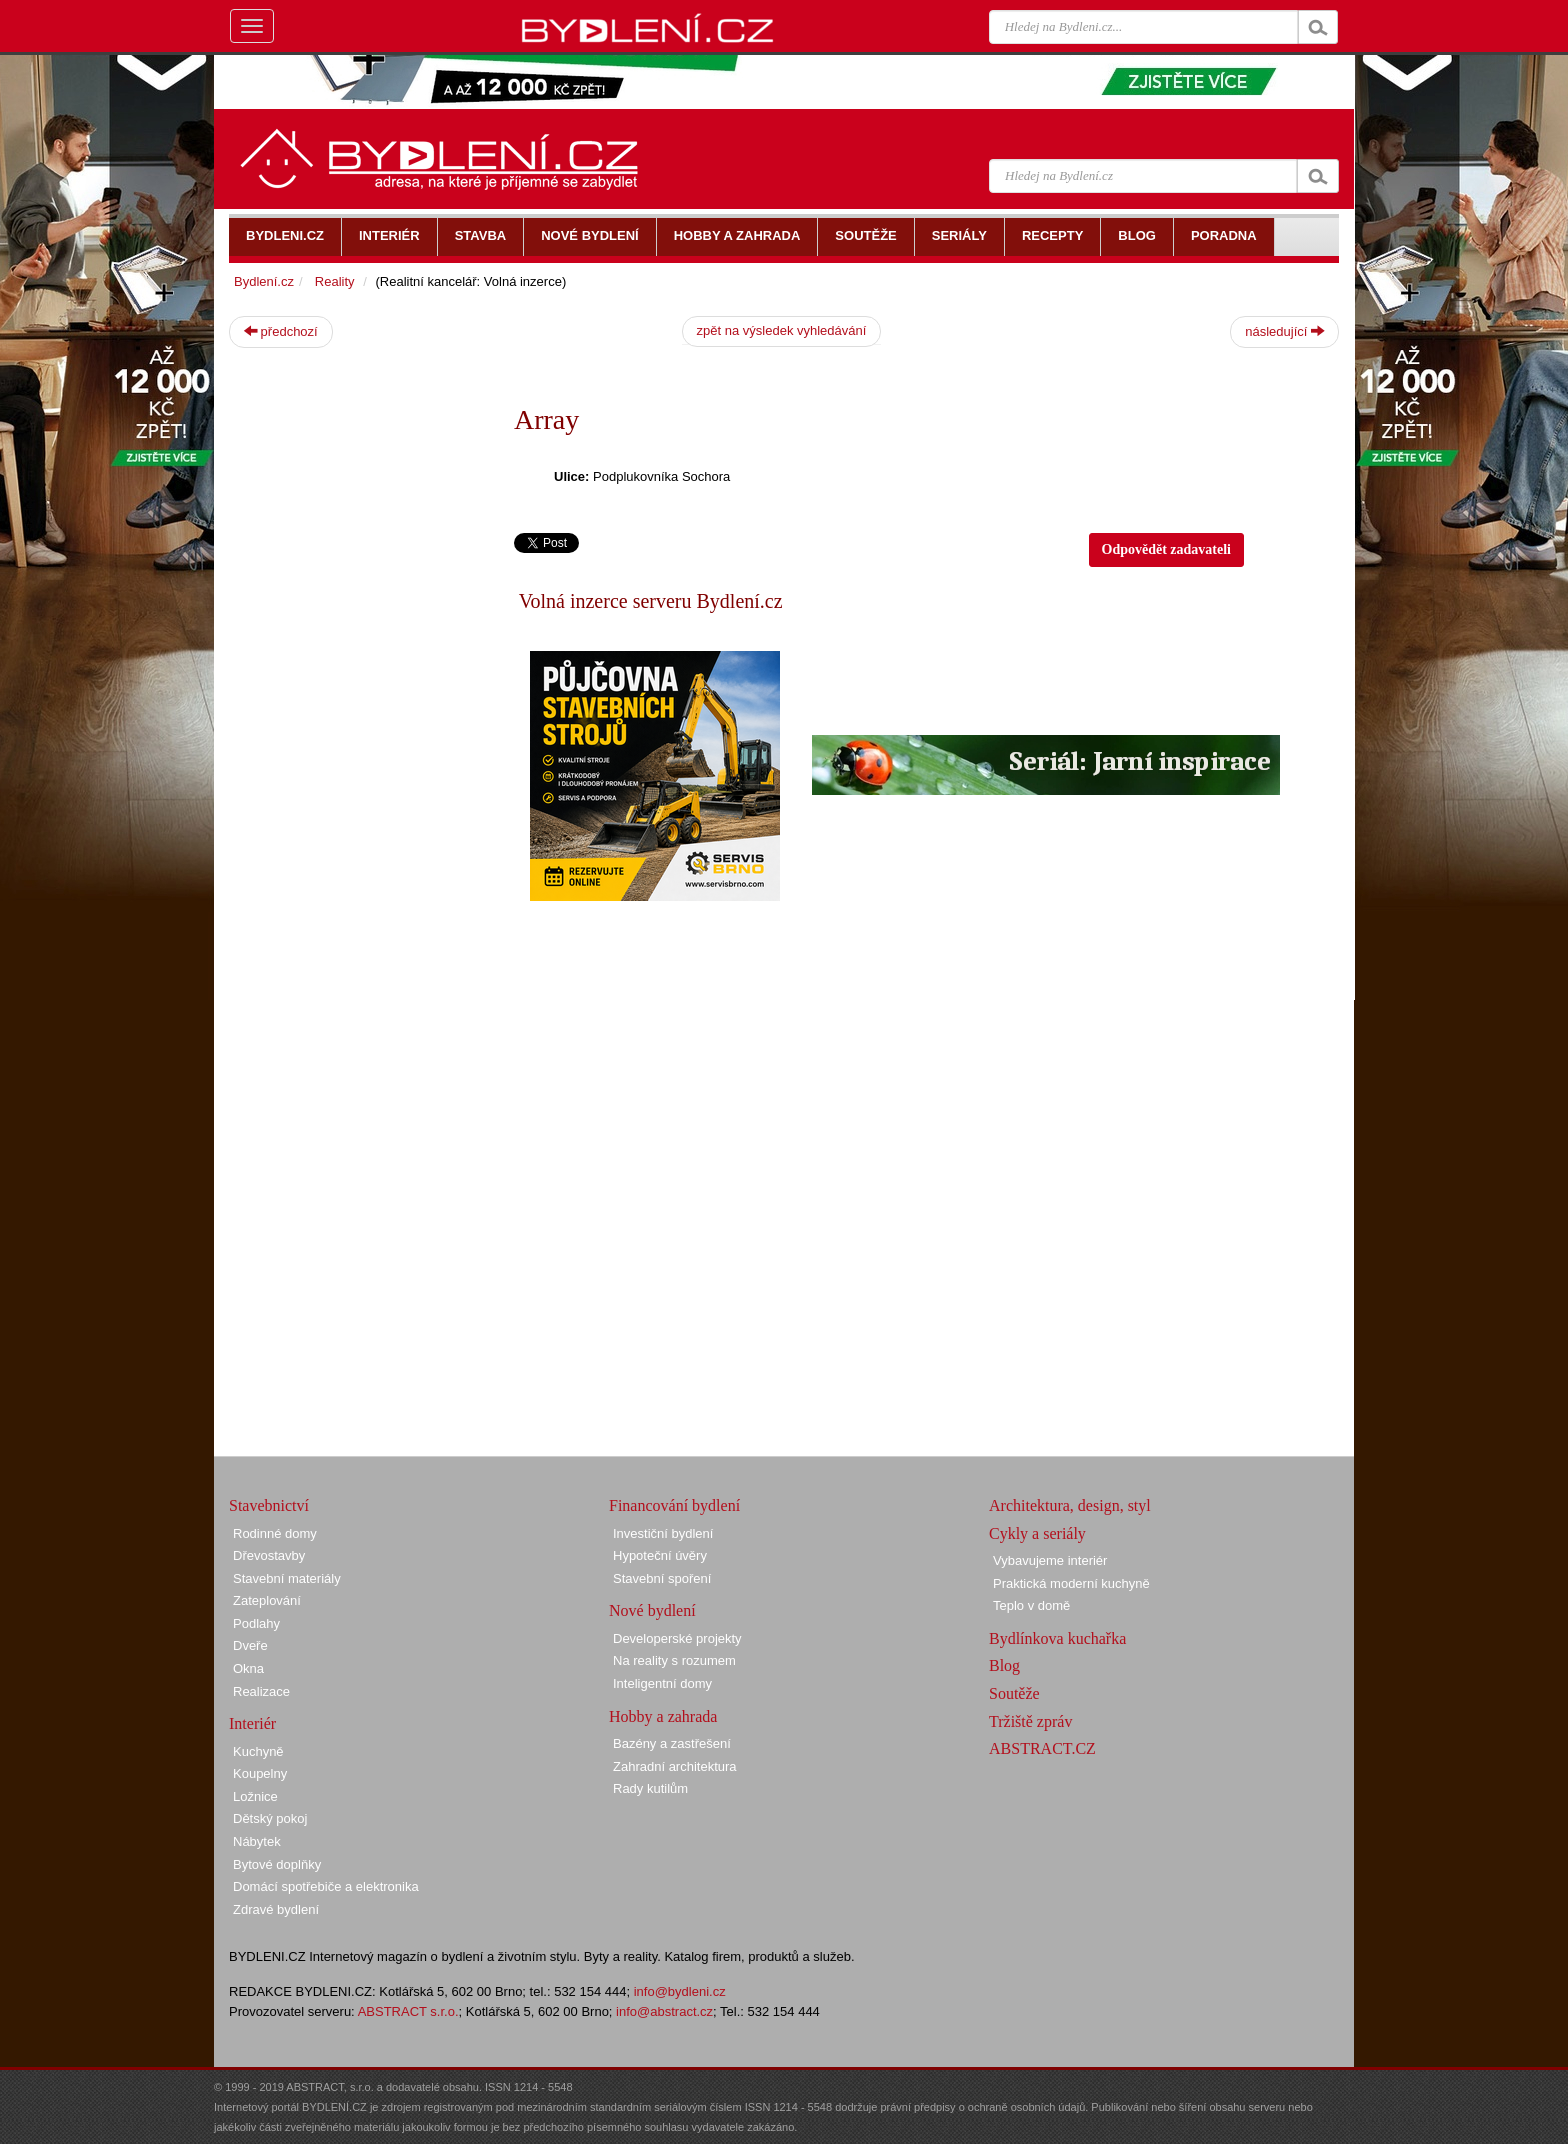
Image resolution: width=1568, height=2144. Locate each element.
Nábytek (257, 1841)
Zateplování (267, 1600)
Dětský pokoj (270, 1818)
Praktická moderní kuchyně (1071, 1583)
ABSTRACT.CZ (1042, 1748)
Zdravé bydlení (276, 1909)
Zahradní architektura (675, 1766)
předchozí (281, 331)
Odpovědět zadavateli (1167, 549)
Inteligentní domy (662, 1683)
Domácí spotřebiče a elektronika (326, 1886)
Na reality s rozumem (674, 1660)
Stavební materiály (287, 1578)
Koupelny (260, 1773)
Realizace (261, 1691)
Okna (248, 1668)
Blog (1004, 1665)
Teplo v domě (1031, 1605)
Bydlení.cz (264, 281)
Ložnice (255, 1796)
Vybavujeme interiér (1050, 1560)
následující (1284, 331)
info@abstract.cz (664, 2011)
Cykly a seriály (1037, 1533)
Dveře (250, 1645)
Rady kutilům (650, 1788)
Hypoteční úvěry (660, 1555)
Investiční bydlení (663, 1533)
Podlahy (256, 1623)
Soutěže (1014, 1693)
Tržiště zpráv (1030, 1721)
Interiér (252, 1723)
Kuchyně (258, 1751)
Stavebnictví (269, 1505)
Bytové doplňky (277, 1864)
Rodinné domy (275, 1533)
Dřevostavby (269, 1555)
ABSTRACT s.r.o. (408, 2011)
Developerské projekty (677, 1638)
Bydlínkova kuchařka (1057, 1638)
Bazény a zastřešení (672, 1743)
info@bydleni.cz (680, 1991)
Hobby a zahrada (663, 1716)
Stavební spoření (662, 1578)
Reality (335, 281)
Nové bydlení (652, 1610)
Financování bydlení (674, 1505)
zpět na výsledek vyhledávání (782, 330)
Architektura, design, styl (1070, 1505)
